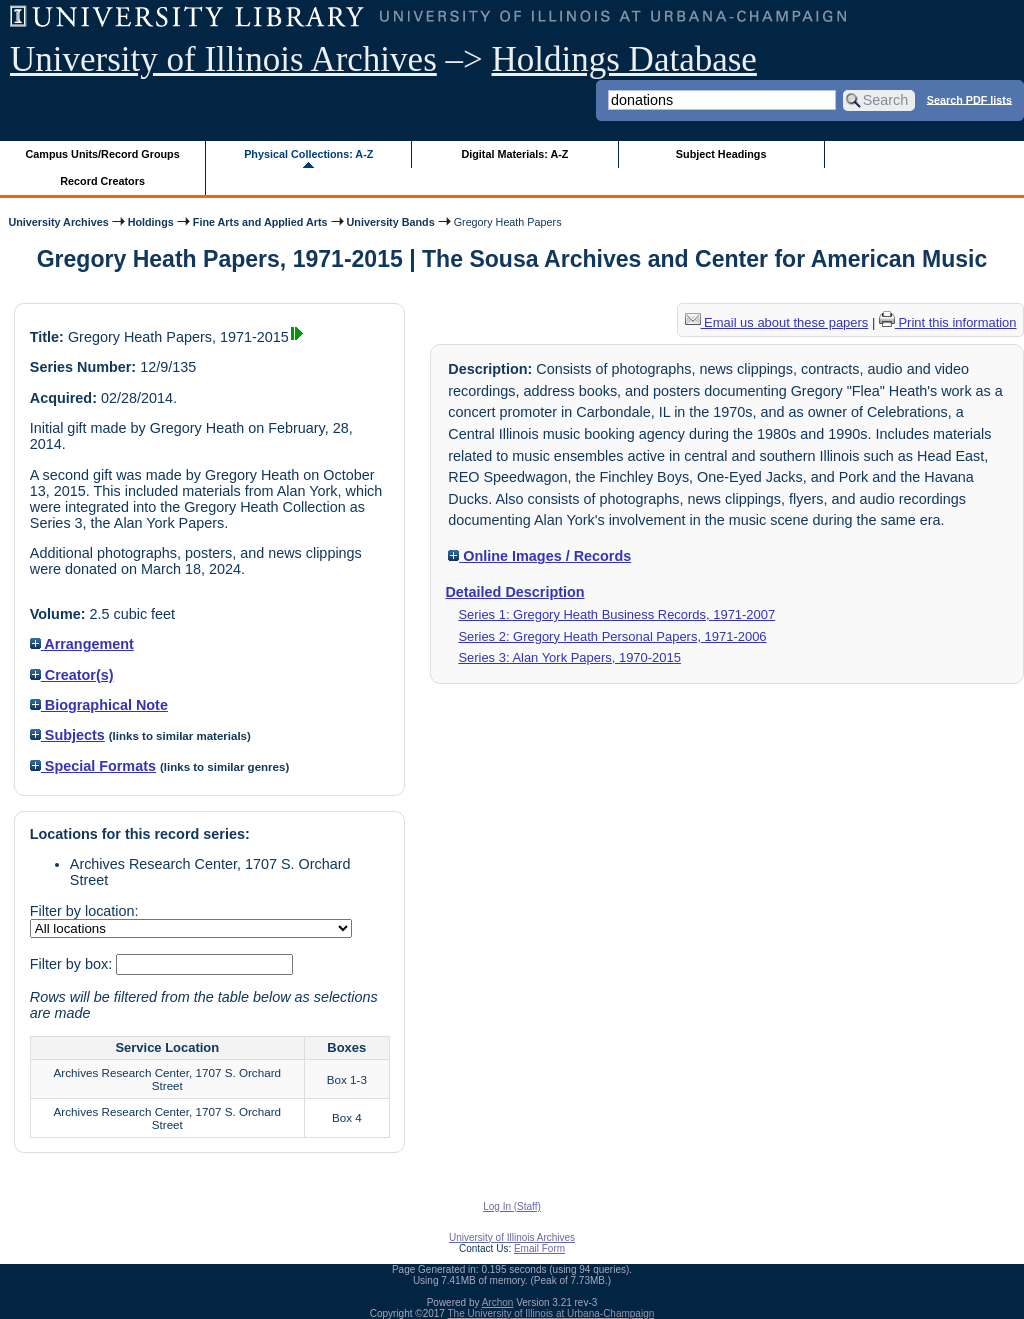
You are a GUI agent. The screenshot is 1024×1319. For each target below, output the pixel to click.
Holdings (151, 222)
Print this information (948, 322)
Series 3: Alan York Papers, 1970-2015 (569, 657)
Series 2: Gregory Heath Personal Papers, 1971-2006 (612, 636)
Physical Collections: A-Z (308, 154)
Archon (498, 1302)
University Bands (391, 222)
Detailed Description (514, 592)
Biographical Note (99, 705)
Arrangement (82, 644)
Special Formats (93, 766)
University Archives (58, 222)
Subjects (67, 735)
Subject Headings (721, 154)
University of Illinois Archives (223, 59)
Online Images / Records (539, 556)
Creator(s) (72, 675)
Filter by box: (73, 964)
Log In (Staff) (512, 1206)
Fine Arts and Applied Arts (260, 222)
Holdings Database (624, 59)
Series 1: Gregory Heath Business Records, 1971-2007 (616, 614)
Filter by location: (84, 911)
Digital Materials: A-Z (514, 154)
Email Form (539, 1248)
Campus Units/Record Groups (103, 154)
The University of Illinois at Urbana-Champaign (551, 1313)
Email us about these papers (777, 322)
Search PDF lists (969, 99)
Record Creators (102, 181)
